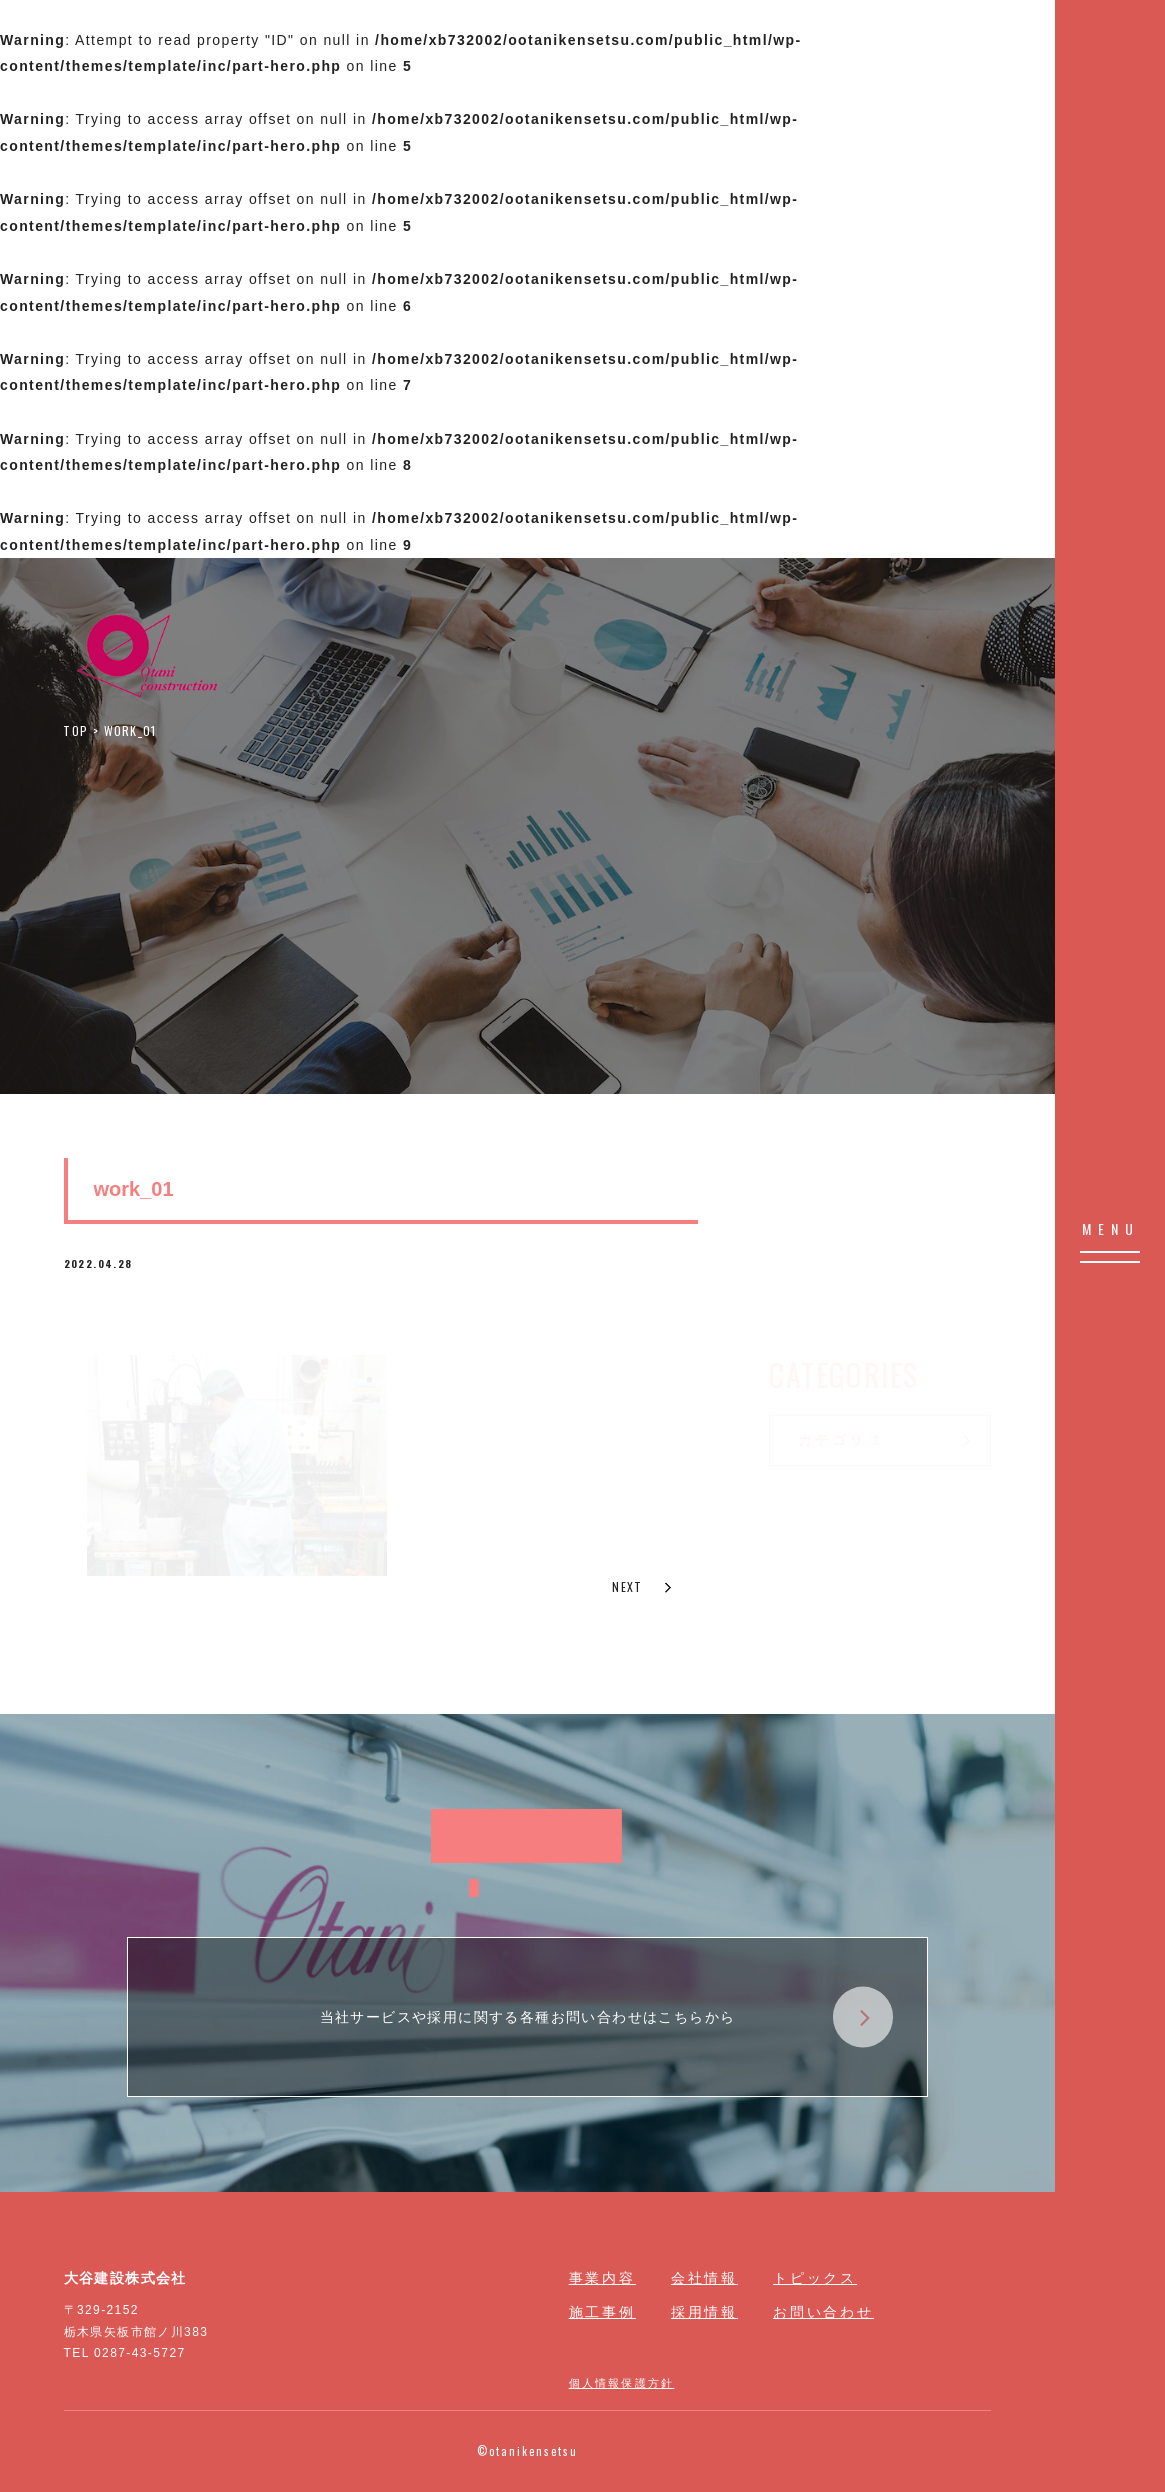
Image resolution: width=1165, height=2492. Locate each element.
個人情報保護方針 (622, 2382)
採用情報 (704, 2312)
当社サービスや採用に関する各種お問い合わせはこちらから (607, 2017)
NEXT (643, 1586)
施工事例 (602, 2312)
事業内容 (602, 2278)
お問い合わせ (823, 2312)
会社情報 (704, 2278)
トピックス (815, 2278)
